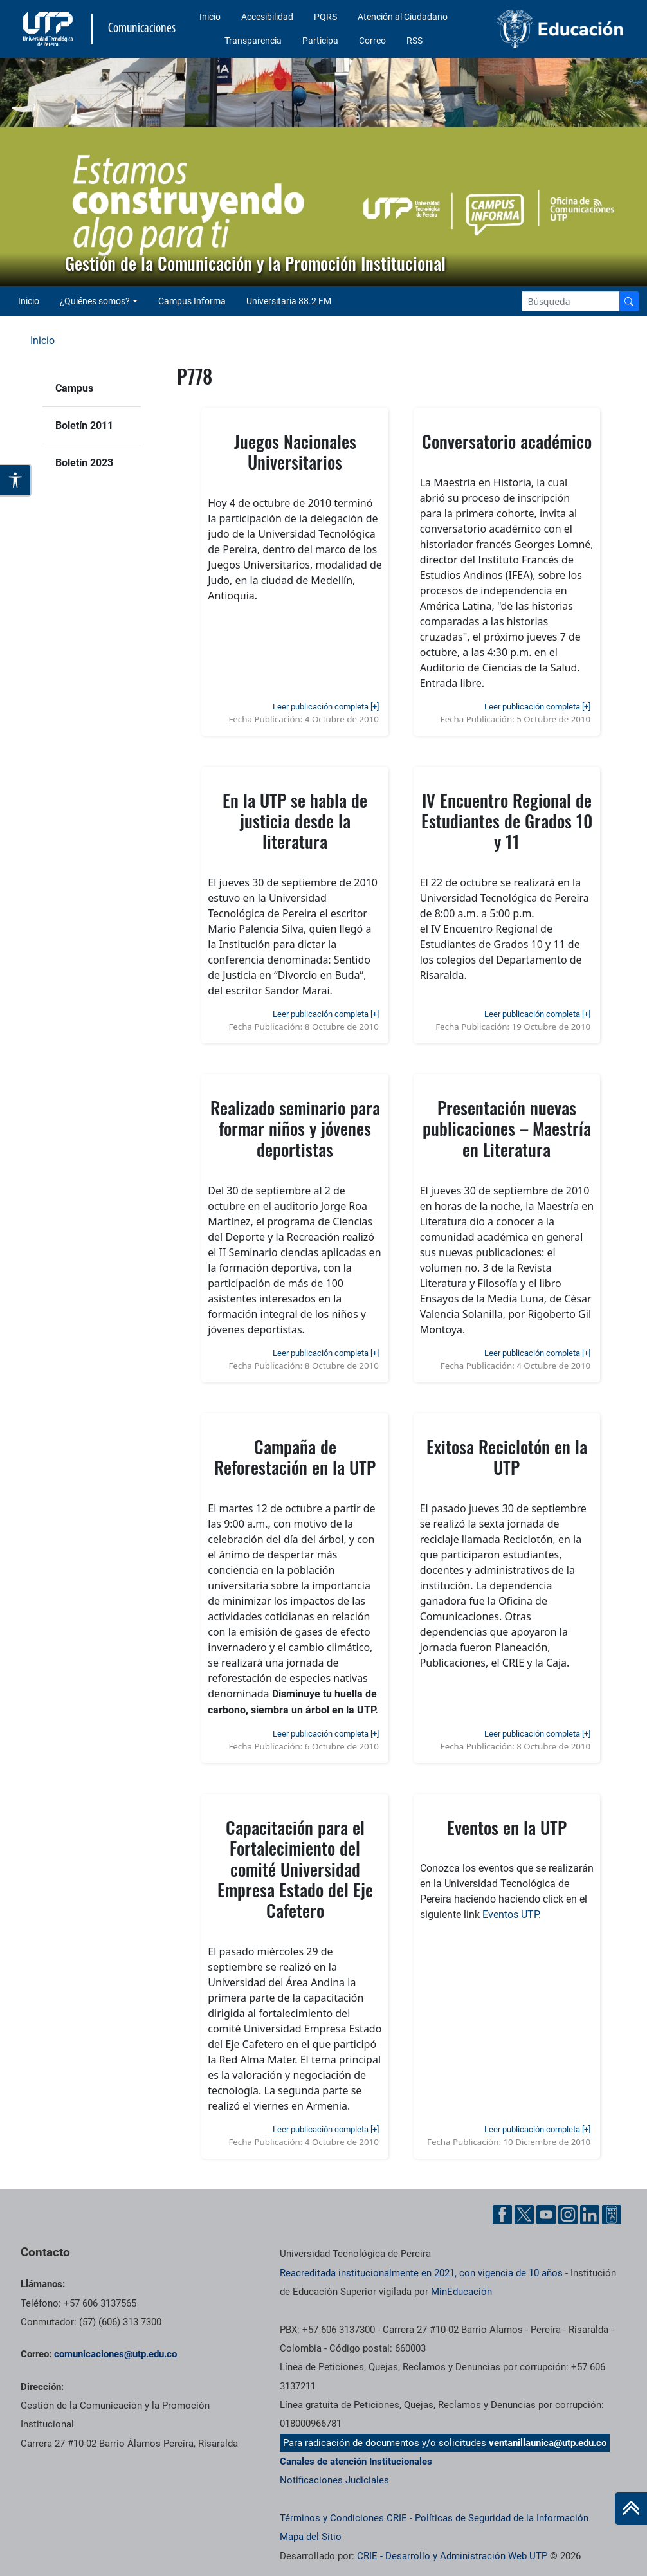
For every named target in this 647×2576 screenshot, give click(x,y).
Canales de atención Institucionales (356, 2461)
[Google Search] (570, 301)
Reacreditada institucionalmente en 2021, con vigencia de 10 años (421, 2273)
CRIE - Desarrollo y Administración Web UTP (452, 2556)
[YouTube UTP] (546, 2214)
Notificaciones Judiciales (334, 2480)
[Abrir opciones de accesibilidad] (16, 480)
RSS (414, 40)
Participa (320, 40)
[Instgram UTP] (568, 2214)
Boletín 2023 (84, 463)
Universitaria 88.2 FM (288, 301)
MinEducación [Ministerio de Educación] (461, 2291)
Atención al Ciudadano (403, 17)
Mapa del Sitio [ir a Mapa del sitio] (311, 2537)
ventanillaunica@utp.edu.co (547, 2443)
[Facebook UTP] (502, 2214)
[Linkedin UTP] (589, 2214)
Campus (74, 388)
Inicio (210, 17)
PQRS (325, 17)
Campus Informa (192, 301)
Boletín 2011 (84, 425)
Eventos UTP (510, 1914)
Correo (372, 40)
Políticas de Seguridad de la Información (501, 2518)
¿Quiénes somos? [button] (95, 301)
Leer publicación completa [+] (326, 706)
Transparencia (253, 40)
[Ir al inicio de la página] (631, 2508)
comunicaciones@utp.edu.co (115, 2354)
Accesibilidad (267, 17)
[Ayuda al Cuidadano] (611, 2214)
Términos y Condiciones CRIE (343, 2518)
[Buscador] (629, 301)
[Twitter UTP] (524, 2214)
